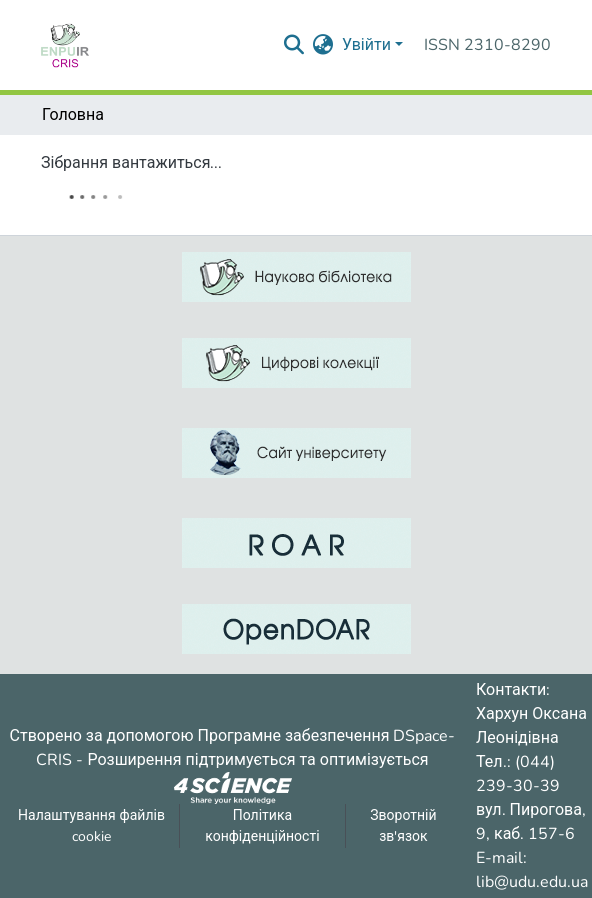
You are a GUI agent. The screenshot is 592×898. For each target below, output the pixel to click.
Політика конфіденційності (262, 826)
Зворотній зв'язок (403, 826)
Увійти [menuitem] (366, 45)
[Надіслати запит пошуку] (294, 45)
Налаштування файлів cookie (91, 826)
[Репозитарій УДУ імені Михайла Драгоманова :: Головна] (65, 45)
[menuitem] (323, 45)
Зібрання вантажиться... (131, 163)
